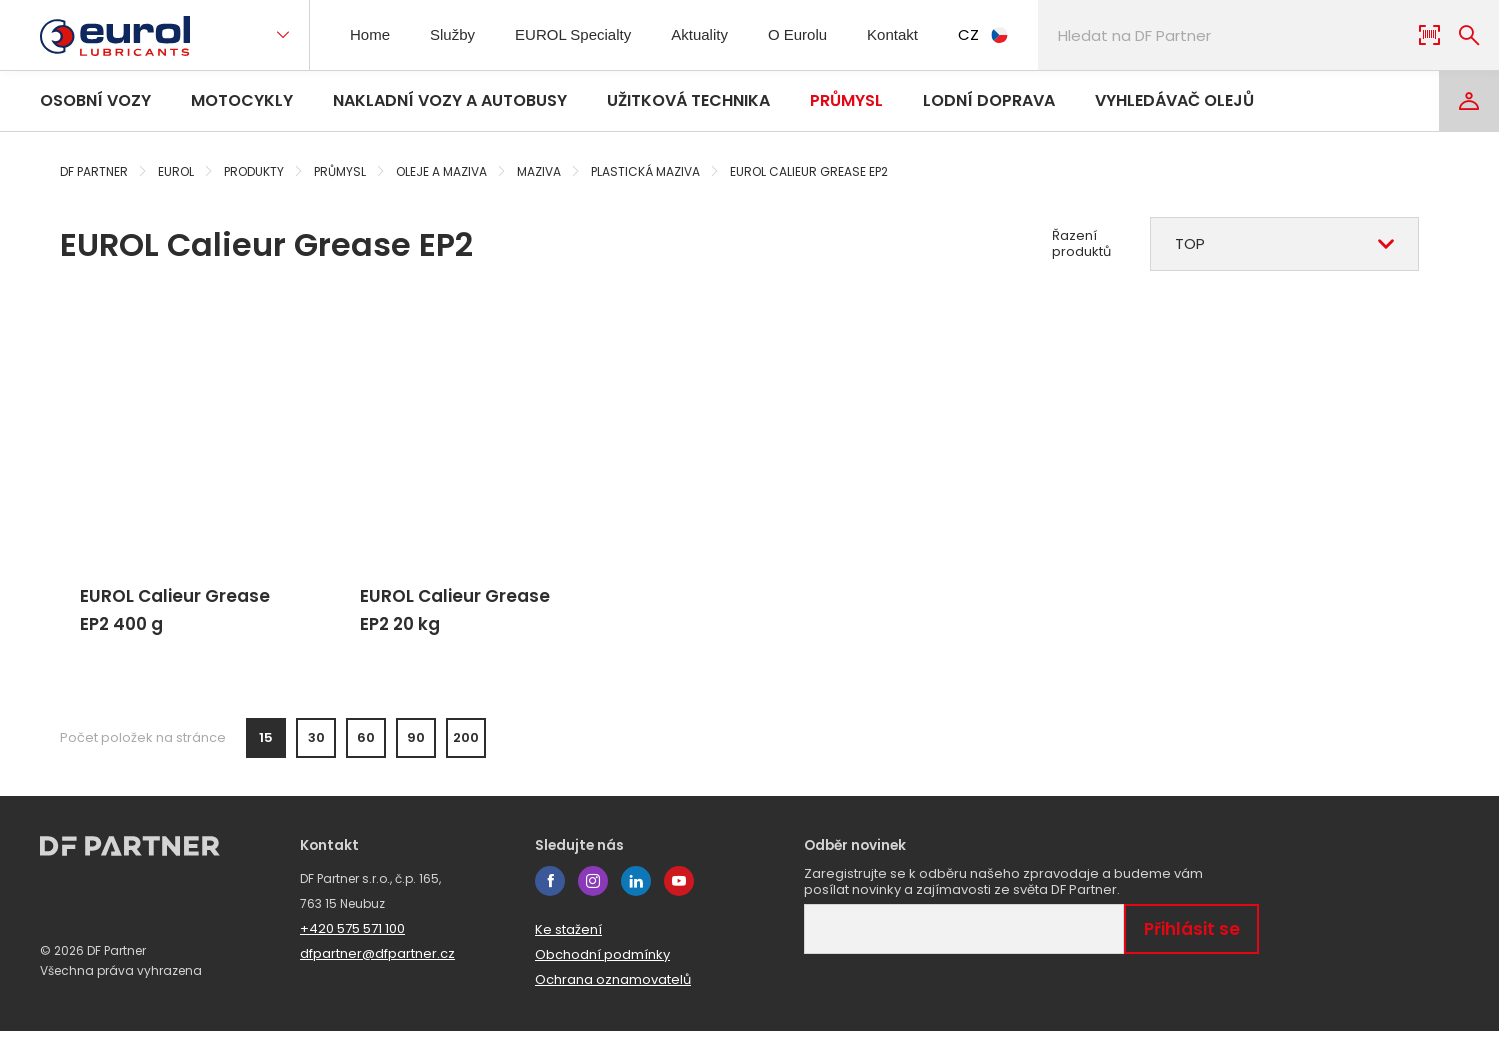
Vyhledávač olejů (1174, 100)
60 (366, 746)
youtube (679, 890)
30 (316, 746)
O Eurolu (811, 34)
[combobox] (1284, 244)
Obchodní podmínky (602, 963)
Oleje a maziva (441, 171)
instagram (593, 890)
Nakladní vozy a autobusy (450, 100)
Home (372, 34)
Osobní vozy (95, 100)
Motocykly (242, 100)
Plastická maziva (645, 171)
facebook (550, 890)
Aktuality (710, 34)
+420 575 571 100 (352, 937)
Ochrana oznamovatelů (613, 988)
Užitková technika (688, 100)
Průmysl (846, 100)
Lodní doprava (989, 100)
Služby (458, 34)
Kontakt (910, 34)
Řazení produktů (1081, 244)
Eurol (176, 171)
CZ (1005, 34)
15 (266, 746)
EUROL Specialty (579, 34)
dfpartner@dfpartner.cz (377, 962)
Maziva (539, 171)
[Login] (1469, 101)
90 (416, 746)
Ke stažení (568, 938)
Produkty (254, 171)
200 (466, 746)
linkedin (636, 890)
